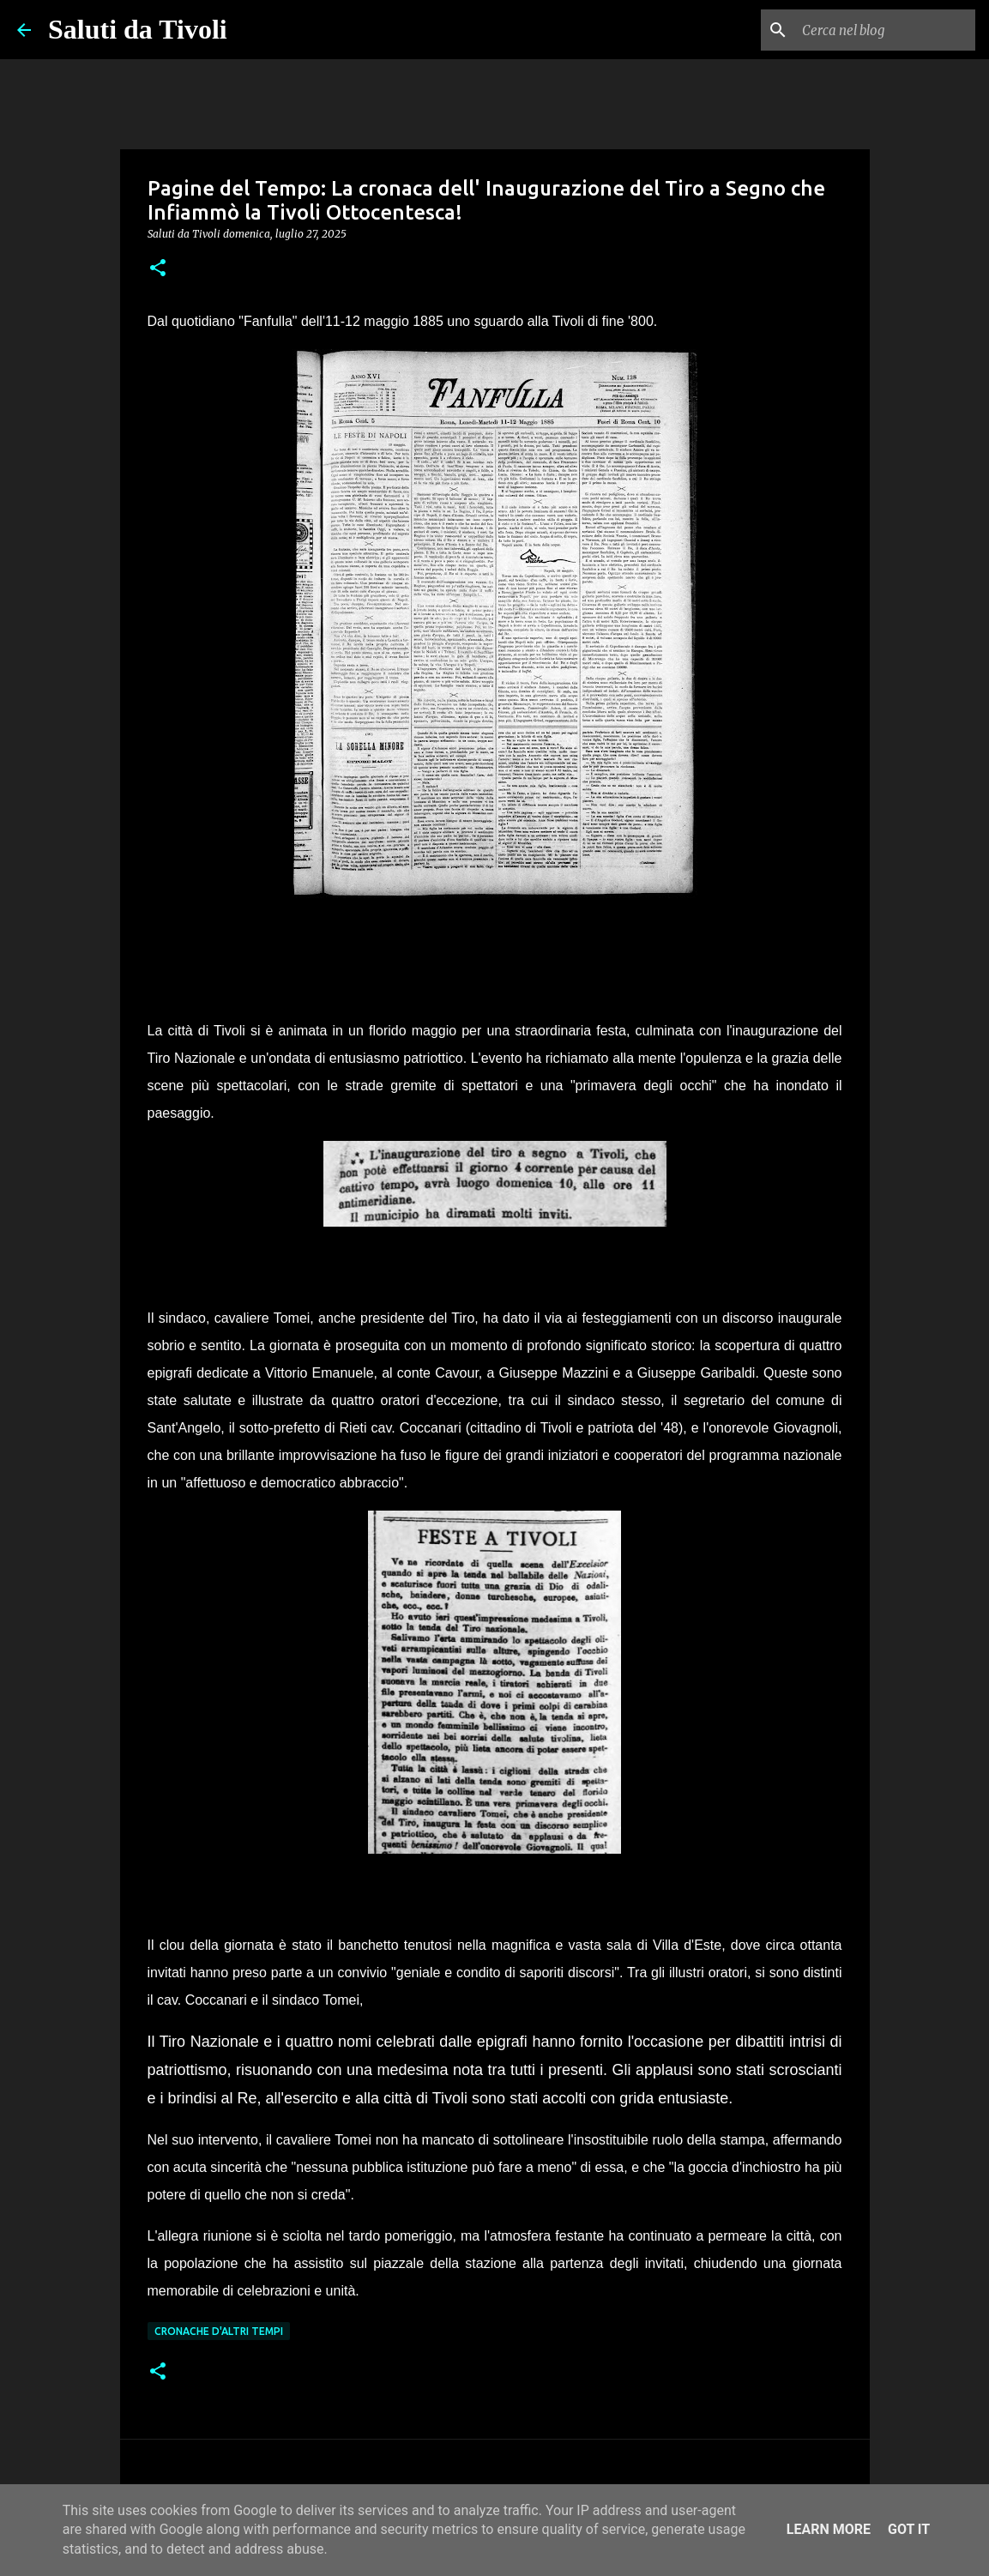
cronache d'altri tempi (218, 2331)
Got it (909, 2529)
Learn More (829, 2529)
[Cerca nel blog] (885, 30)
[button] (158, 269)
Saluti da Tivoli (137, 29)
